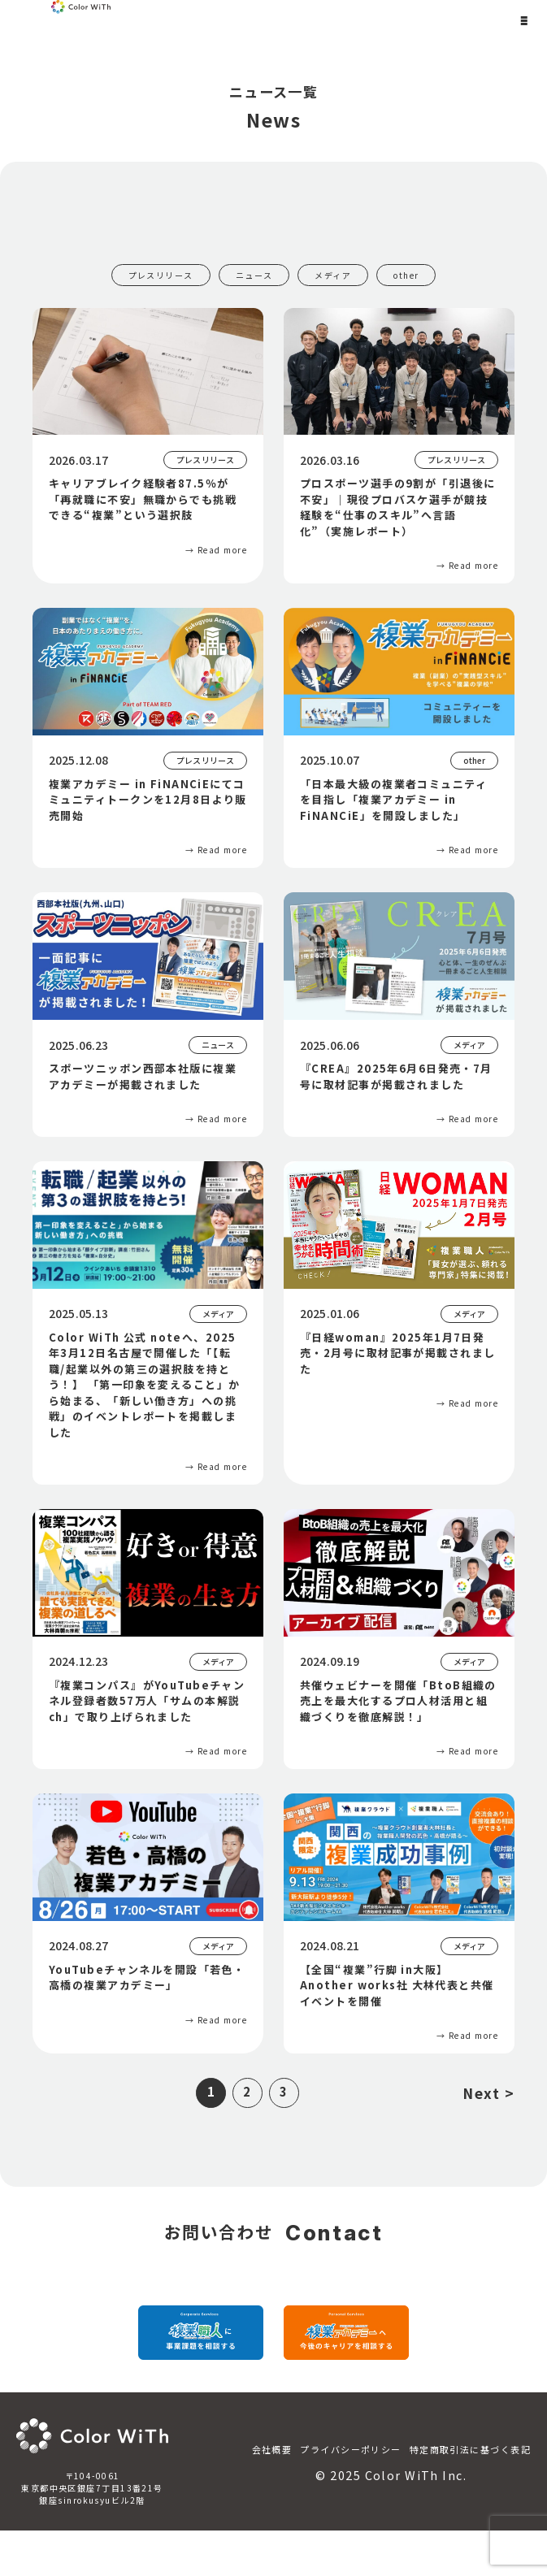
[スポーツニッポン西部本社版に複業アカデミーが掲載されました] (148, 1014)
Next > (488, 2093)
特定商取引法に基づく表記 (470, 2494)
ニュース (254, 275)
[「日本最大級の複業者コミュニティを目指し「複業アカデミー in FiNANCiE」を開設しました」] (399, 738)
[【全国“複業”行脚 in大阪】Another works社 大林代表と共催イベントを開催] (399, 1923)
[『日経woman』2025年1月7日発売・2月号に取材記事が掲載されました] (399, 1291)
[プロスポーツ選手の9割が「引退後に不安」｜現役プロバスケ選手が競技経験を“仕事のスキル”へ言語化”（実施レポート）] (399, 446)
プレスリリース (160, 275)
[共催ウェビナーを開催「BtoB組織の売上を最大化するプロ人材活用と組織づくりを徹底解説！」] (399, 1639)
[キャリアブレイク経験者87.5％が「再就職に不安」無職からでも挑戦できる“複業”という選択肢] (148, 438)
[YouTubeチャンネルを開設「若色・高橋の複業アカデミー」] (148, 1915)
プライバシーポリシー (350, 2494)
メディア (333, 275)
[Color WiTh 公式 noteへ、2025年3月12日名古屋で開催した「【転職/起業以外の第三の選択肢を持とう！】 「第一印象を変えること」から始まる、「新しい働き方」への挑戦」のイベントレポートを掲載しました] (148, 1323)
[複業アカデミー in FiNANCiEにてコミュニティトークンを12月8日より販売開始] (148, 738)
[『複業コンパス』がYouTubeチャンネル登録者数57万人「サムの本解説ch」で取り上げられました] (148, 1639)
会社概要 (272, 2494)
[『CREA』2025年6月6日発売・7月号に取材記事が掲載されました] (399, 1014)
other (406, 275)
